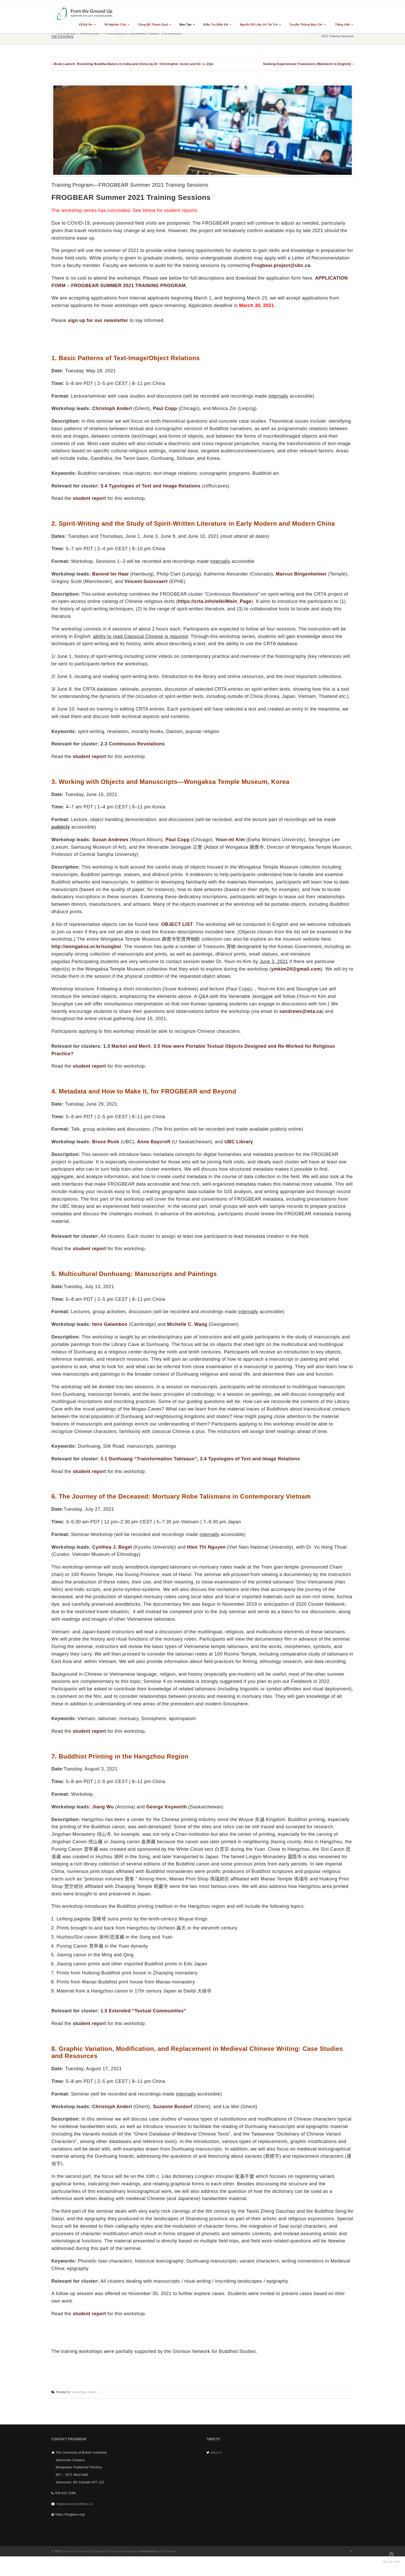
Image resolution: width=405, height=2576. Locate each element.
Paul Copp (165, 408)
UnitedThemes (167, 2551)
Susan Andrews (110, 839)
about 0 (216, 2452)
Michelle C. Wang (187, 1324)
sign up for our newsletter (98, 320)
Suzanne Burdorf (172, 2106)
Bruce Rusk (105, 1141)
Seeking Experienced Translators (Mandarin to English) (307, 64)
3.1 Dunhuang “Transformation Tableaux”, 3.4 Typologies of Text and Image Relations (200, 1458)
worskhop (79, 2392)
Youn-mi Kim (230, 839)
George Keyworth (166, 1806)
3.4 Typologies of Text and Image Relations (150, 486)
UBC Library (238, 1141)
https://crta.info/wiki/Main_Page (214, 601)
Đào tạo (186, 24)
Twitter (351, 2551)
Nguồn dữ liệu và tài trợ (259, 24)
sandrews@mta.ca (300, 1011)
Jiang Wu (103, 1806)
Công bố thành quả (153, 24)
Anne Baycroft (154, 1141)
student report (89, 498)
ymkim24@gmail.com (296, 969)
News (93, 2392)
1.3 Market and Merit (127, 1046)
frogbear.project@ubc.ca (74, 2504)
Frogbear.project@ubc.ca (280, 265)
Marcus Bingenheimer (301, 574)
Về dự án (85, 24)
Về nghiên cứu (115, 24)
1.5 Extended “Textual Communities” (143, 2010)
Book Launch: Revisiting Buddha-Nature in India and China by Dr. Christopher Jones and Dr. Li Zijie (134, 64)
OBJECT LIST (177, 924)
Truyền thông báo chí (306, 24)
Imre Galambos (110, 1324)
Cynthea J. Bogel (112, 1547)
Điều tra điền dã (216, 24)
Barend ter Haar (110, 574)
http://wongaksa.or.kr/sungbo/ (86, 946)
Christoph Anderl (112, 408)
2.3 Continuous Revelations (132, 743)
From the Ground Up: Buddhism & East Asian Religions (100, 2551)
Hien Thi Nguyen (206, 1547)
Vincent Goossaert (146, 581)
